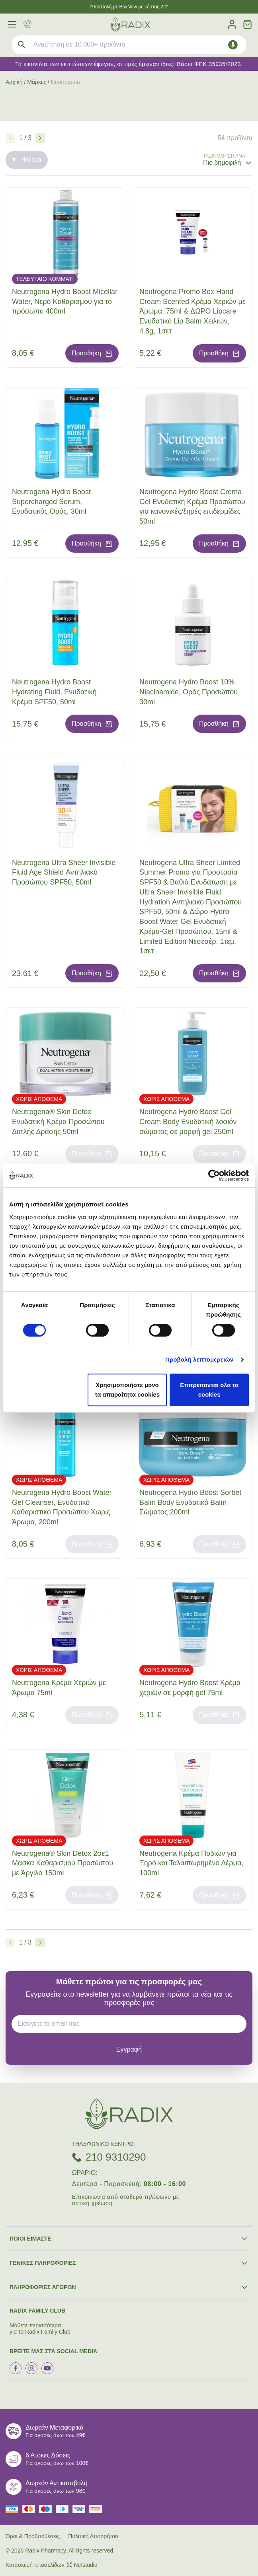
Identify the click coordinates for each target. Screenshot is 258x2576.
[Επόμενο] (40, 138)
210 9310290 (116, 2157)
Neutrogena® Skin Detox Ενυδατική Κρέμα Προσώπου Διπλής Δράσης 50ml (58, 1122)
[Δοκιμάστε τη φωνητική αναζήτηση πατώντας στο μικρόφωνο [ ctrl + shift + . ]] (232, 44)
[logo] (130, 24)
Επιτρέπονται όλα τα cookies (209, 1390)
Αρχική (14, 82)
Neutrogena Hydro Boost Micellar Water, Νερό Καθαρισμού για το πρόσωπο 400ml (64, 302)
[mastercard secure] (97, 2509)
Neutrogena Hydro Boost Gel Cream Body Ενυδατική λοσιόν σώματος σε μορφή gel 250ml (187, 1122)
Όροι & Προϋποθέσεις (33, 2536)
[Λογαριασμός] (232, 24)
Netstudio (82, 2565)
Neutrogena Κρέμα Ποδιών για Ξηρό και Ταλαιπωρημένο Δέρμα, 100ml (191, 1863)
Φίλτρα (26, 159)
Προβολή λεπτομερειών (199, 1359)
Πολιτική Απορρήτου (93, 2536)
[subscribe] (129, 2050)
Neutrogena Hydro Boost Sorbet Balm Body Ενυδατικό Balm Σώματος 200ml (190, 1502)
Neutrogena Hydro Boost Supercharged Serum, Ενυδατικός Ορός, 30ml (51, 502)
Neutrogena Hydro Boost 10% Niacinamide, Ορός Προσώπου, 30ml (189, 692)
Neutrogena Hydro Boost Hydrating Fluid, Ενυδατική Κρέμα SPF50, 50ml (54, 692)
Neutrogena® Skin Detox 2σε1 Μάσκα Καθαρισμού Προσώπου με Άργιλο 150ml (62, 1863)
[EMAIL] (132, 2023)
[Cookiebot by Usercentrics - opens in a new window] (214, 1175)
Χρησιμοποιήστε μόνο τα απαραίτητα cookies (127, 1390)
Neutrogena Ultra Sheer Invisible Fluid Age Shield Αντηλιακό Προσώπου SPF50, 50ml (63, 873)
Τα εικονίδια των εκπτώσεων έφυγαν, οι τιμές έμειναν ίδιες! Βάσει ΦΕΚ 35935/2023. (129, 64)
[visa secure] (80, 2509)
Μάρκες (36, 82)
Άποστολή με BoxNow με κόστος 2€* (129, 7)
